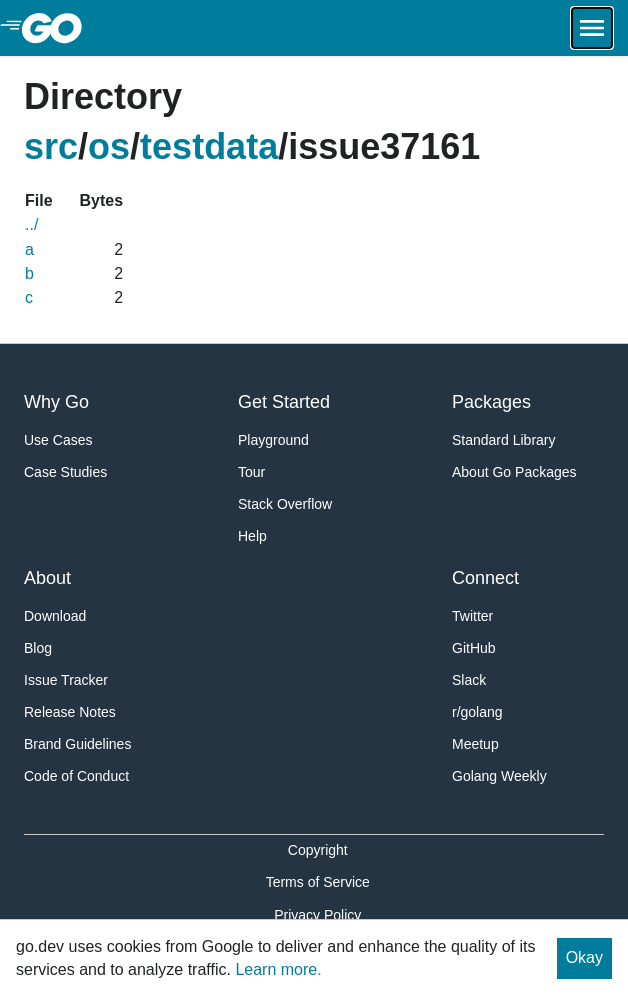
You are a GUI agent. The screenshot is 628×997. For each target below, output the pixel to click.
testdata (209, 146)
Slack (469, 680)
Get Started (284, 402)
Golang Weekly (499, 776)
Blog (38, 648)
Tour (251, 472)
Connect (485, 578)
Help (252, 536)
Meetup (475, 744)
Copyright (318, 850)
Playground (273, 440)
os (109, 146)
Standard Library (504, 440)
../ (31, 224)
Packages (491, 402)
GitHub (474, 648)
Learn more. (278, 969)
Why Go (56, 402)
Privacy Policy (317, 915)
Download (55, 616)
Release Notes (70, 712)
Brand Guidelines (77, 744)
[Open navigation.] (592, 28)
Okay (584, 957)
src (51, 146)
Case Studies (65, 472)
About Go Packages (514, 472)
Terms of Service (318, 882)
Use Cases (58, 440)
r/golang (477, 712)
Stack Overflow (285, 504)
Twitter (472, 616)
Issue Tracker (66, 680)
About (47, 578)
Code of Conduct (76, 776)
